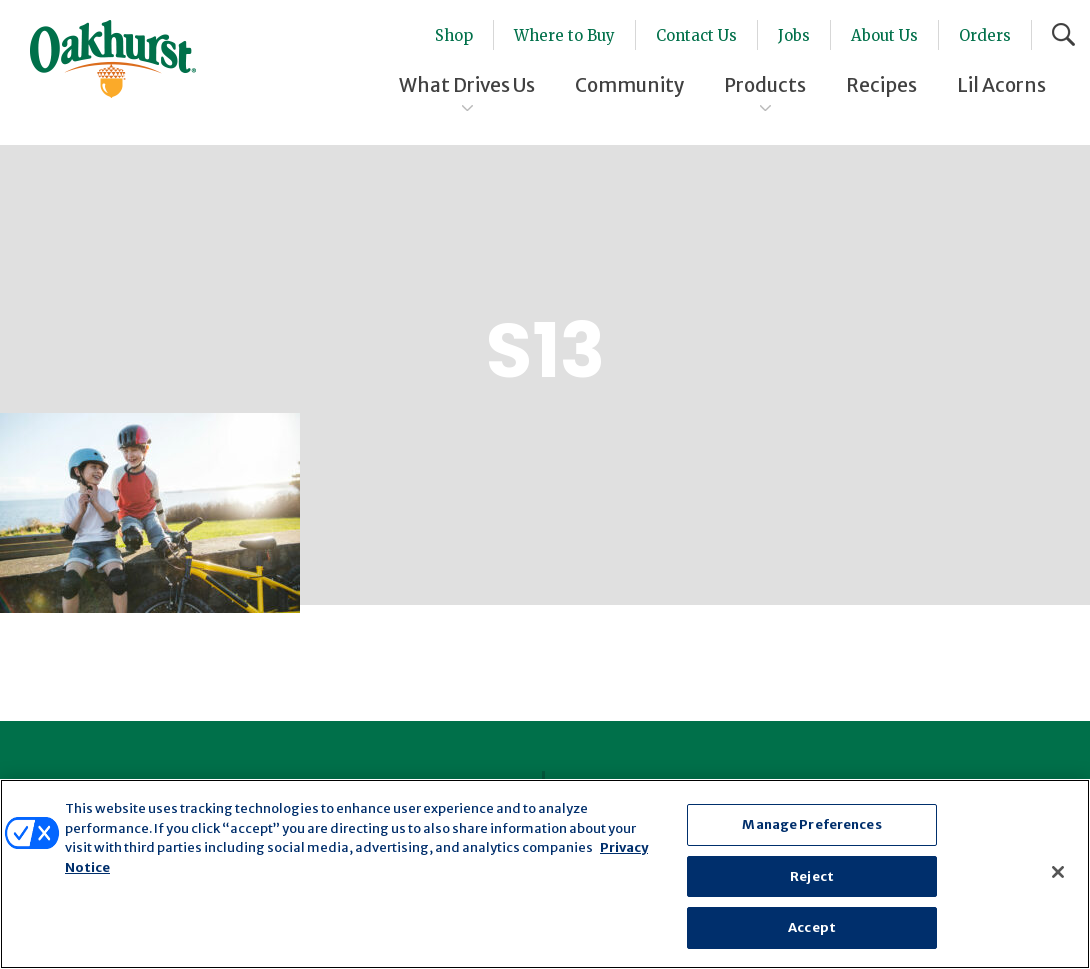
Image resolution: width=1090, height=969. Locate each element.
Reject (812, 876)
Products (765, 85)
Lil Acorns (1001, 85)
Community (629, 85)
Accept (812, 927)
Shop (454, 35)
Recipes (881, 85)
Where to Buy (564, 35)
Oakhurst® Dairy (113, 59)
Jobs (794, 35)
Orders (985, 35)
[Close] (1058, 872)
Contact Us (696, 35)
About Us (884, 35)
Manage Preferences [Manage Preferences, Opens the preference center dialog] (811, 824)
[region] (545, 874)
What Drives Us (467, 85)
